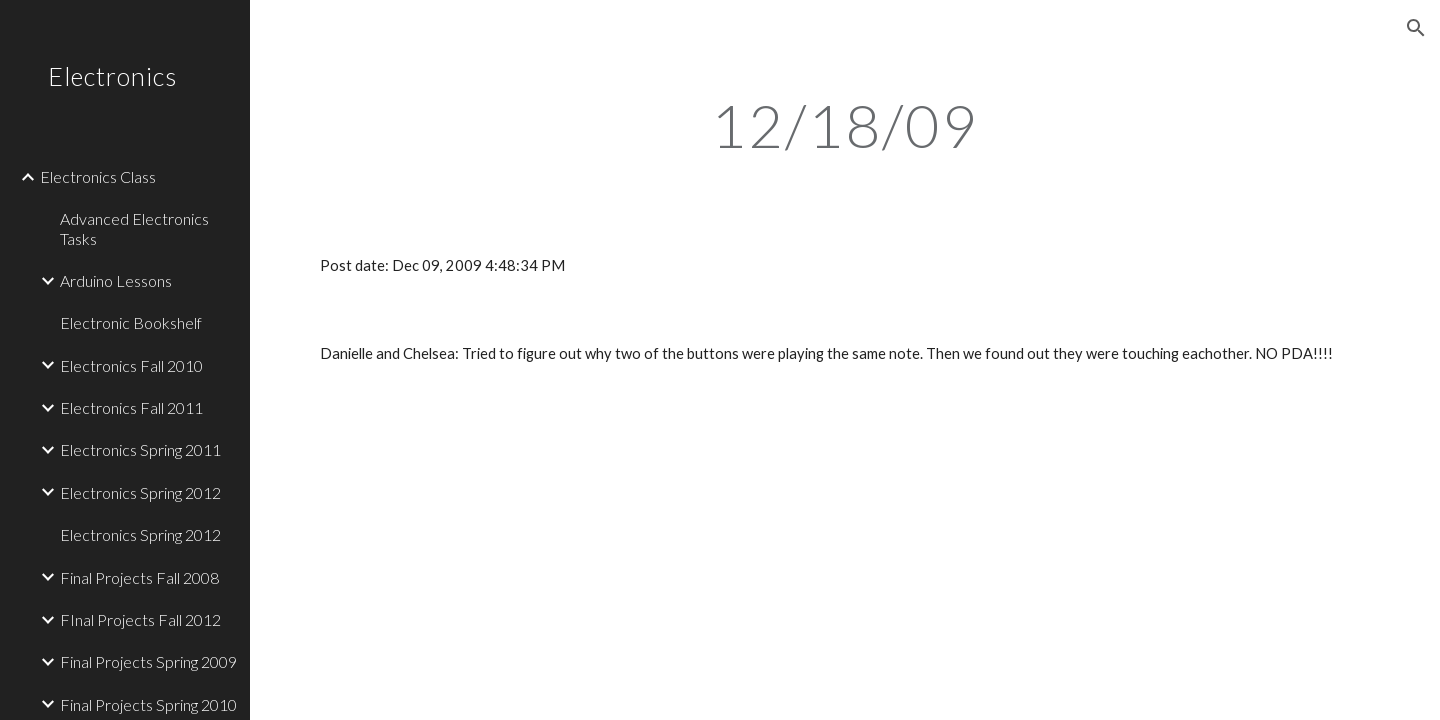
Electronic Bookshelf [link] (131, 322)
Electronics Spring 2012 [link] (140, 492)
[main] (845, 125)
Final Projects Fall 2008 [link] (139, 577)
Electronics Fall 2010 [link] (131, 365)
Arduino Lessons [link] (116, 280)
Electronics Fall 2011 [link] (131, 407)
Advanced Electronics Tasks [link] (134, 228)
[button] (1416, 28)
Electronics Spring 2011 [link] (140, 449)
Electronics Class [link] (98, 176)
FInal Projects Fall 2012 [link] (140, 619)
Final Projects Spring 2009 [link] (148, 661)
